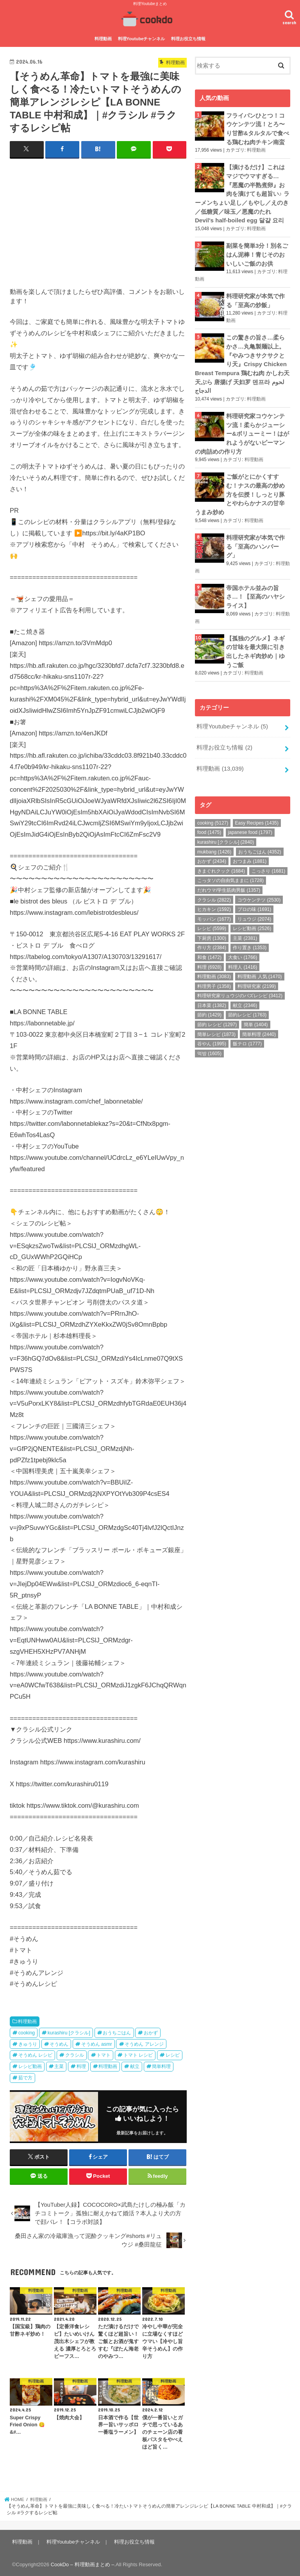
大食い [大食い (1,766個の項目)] (242, 942)
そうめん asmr (96, 2043)
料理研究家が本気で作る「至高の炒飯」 (255, 295)
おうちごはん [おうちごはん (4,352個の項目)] (259, 837)
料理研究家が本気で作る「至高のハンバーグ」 (255, 536)
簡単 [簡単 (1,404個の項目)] (256, 1010)
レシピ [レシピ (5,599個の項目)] (211, 914)
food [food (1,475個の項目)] (209, 818)
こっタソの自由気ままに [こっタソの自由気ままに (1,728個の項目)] (230, 866)
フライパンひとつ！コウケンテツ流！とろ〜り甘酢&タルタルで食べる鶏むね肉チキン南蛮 (257, 128)
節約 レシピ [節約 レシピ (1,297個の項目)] (217, 1010)
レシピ (173, 2054)
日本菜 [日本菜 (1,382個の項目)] (211, 990)
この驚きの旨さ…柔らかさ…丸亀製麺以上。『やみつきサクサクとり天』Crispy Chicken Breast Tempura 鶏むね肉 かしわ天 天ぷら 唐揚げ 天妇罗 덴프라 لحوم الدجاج (242, 358)
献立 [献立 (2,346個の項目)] (245, 990)
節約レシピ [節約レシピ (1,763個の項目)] (247, 1000)
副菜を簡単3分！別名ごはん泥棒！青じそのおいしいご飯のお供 (257, 251)
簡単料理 (161, 2066)
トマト (103, 2054)
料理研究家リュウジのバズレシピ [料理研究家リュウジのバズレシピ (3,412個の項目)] (239, 981)
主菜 (59, 2066)
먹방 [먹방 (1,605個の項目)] (209, 1038)
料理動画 (103, 38)
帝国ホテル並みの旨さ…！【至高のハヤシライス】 (255, 585)
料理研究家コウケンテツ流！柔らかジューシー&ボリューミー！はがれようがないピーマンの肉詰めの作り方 (242, 426)
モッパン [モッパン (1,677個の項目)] (214, 904)
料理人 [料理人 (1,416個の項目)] (242, 952)
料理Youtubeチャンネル (141, 38)
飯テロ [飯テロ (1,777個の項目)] (247, 1029)
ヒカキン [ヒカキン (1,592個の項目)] (214, 894)
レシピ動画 (30, 2066)
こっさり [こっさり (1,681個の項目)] (268, 856)
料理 (81, 2066)
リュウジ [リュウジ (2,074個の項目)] (254, 904)
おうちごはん (117, 2032)
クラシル (74, 2054)
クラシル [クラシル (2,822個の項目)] (214, 885)
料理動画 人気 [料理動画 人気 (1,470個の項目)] (260, 961)
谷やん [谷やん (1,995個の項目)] (211, 1029)
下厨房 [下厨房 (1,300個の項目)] (211, 923)
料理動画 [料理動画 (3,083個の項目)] (214, 961)
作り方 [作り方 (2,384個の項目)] (211, 933)
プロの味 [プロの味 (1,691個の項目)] (254, 894)
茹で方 (25, 2077)
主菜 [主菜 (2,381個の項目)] (245, 923)
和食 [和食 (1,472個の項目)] (209, 942)
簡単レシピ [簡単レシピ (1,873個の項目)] (216, 1019)
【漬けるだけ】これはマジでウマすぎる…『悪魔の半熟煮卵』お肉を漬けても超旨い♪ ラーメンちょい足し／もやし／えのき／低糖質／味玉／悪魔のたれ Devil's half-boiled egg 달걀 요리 (242, 192)
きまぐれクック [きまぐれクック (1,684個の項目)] (221, 856)
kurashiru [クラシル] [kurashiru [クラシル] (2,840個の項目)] (225, 827)
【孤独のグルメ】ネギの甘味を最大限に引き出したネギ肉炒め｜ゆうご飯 (255, 639)
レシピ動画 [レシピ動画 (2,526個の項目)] (252, 914)
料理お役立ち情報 (188, 38)
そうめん (59, 2043)
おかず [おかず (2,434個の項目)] (211, 846)
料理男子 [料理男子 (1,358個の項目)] (214, 971)
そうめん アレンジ (144, 2043)
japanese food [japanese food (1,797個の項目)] (250, 818)
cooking (26, 2032)
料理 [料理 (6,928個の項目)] (209, 952)
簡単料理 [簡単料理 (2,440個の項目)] (259, 1019)
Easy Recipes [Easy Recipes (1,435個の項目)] (257, 808)
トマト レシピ (138, 2054)
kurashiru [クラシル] (69, 2032)
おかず (151, 2032)
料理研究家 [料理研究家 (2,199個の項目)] (257, 971)
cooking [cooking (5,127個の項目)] (212, 808)
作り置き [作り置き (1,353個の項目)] (249, 933)
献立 (134, 2066)
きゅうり (27, 2043)
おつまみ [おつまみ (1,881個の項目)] (249, 846)
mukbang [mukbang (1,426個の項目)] (214, 837)
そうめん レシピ (35, 2054)
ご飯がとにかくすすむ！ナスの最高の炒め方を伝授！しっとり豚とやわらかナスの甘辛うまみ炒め (240, 485)
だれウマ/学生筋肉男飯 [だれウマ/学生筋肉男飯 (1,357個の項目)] (228, 875)
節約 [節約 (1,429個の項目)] (209, 1000)
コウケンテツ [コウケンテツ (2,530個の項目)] (259, 885)
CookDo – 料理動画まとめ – (83, 2564)
